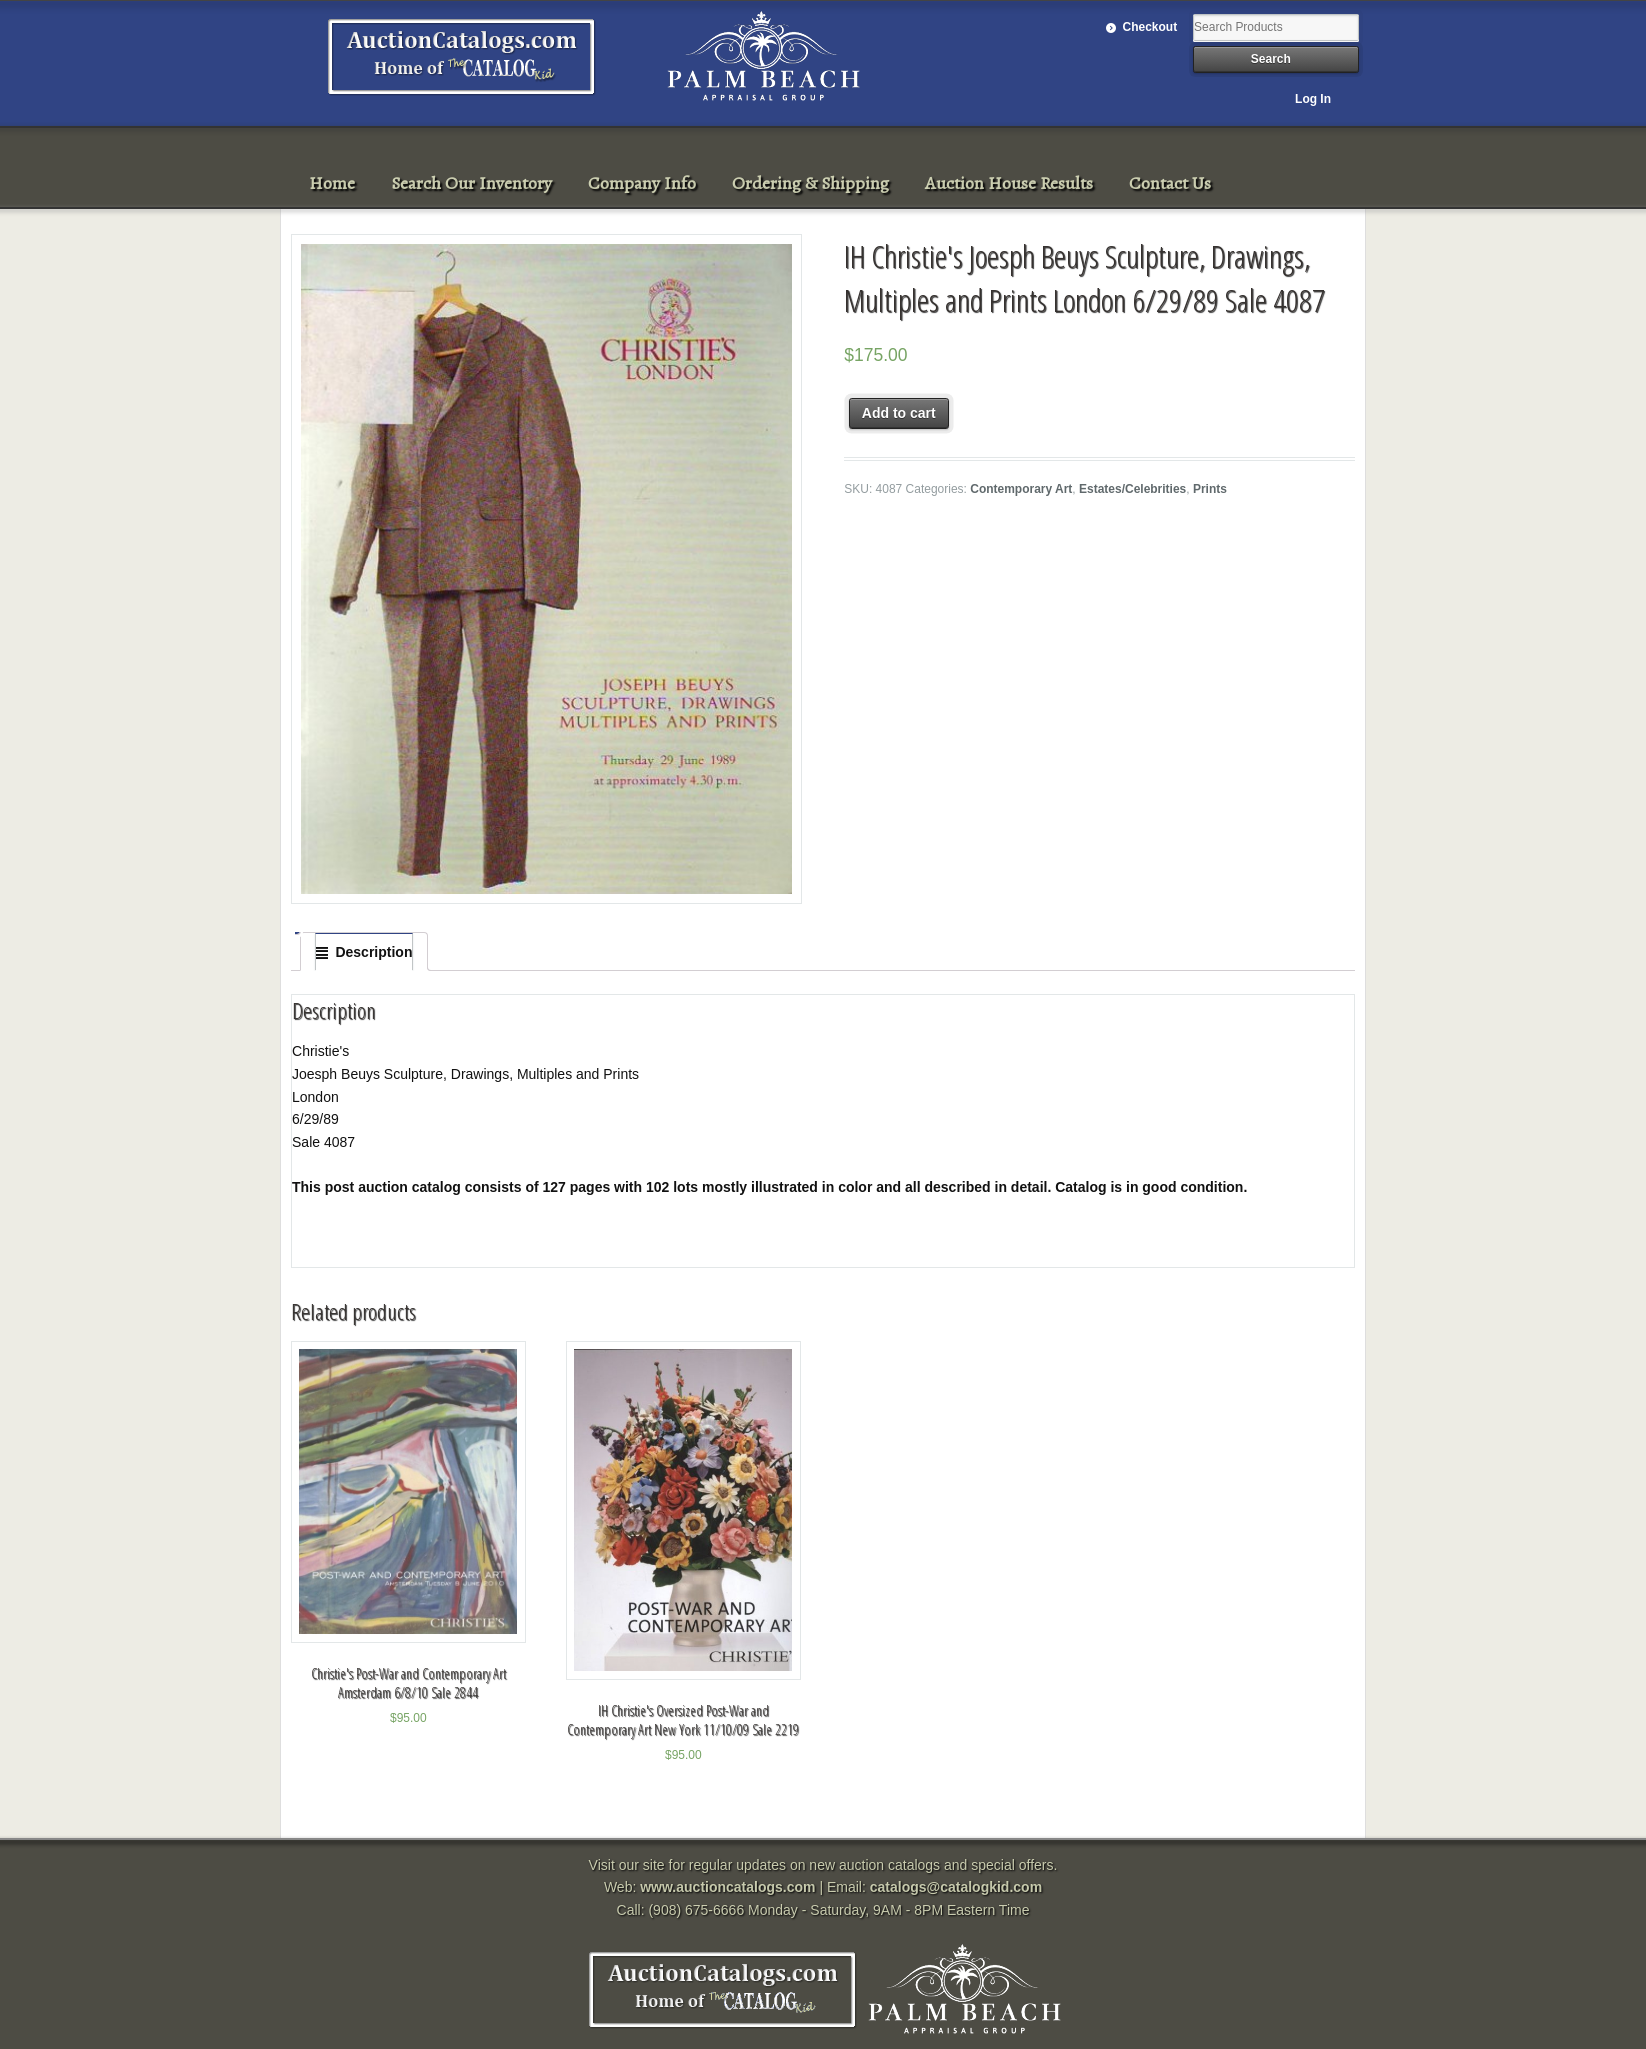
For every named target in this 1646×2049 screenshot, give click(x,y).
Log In (1313, 99)
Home (332, 183)
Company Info (642, 183)
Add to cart (899, 413)
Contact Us (1170, 183)
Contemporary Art (1021, 489)
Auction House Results (1009, 183)
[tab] (364, 952)
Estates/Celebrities (1132, 489)
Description (373, 952)
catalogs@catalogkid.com (956, 1887)
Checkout (1150, 27)
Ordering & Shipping (810, 183)
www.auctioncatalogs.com (727, 1887)
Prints (1210, 489)
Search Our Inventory (471, 183)
